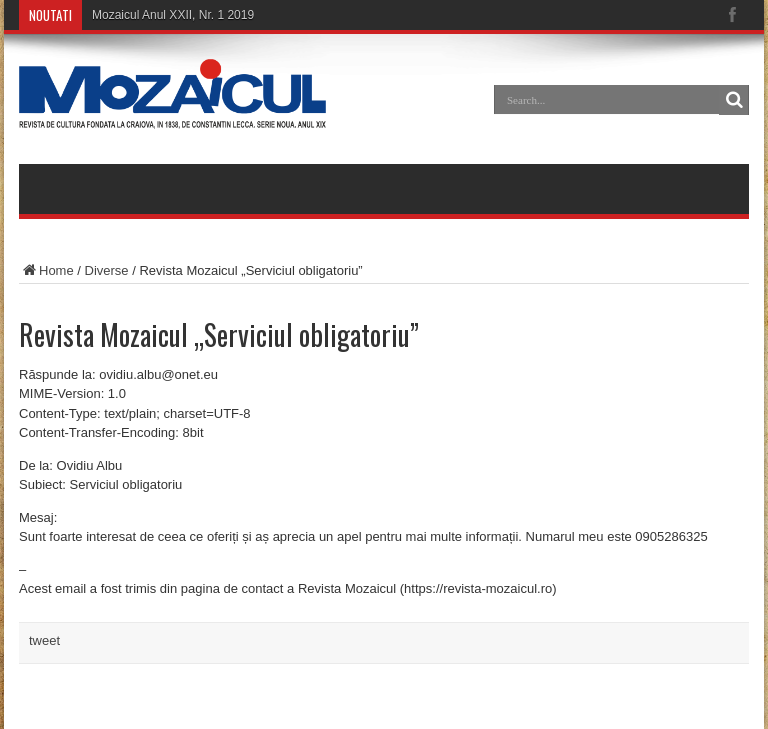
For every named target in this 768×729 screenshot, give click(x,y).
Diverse (107, 270)
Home (46, 270)
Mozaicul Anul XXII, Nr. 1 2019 (173, 15)
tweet (44, 640)
